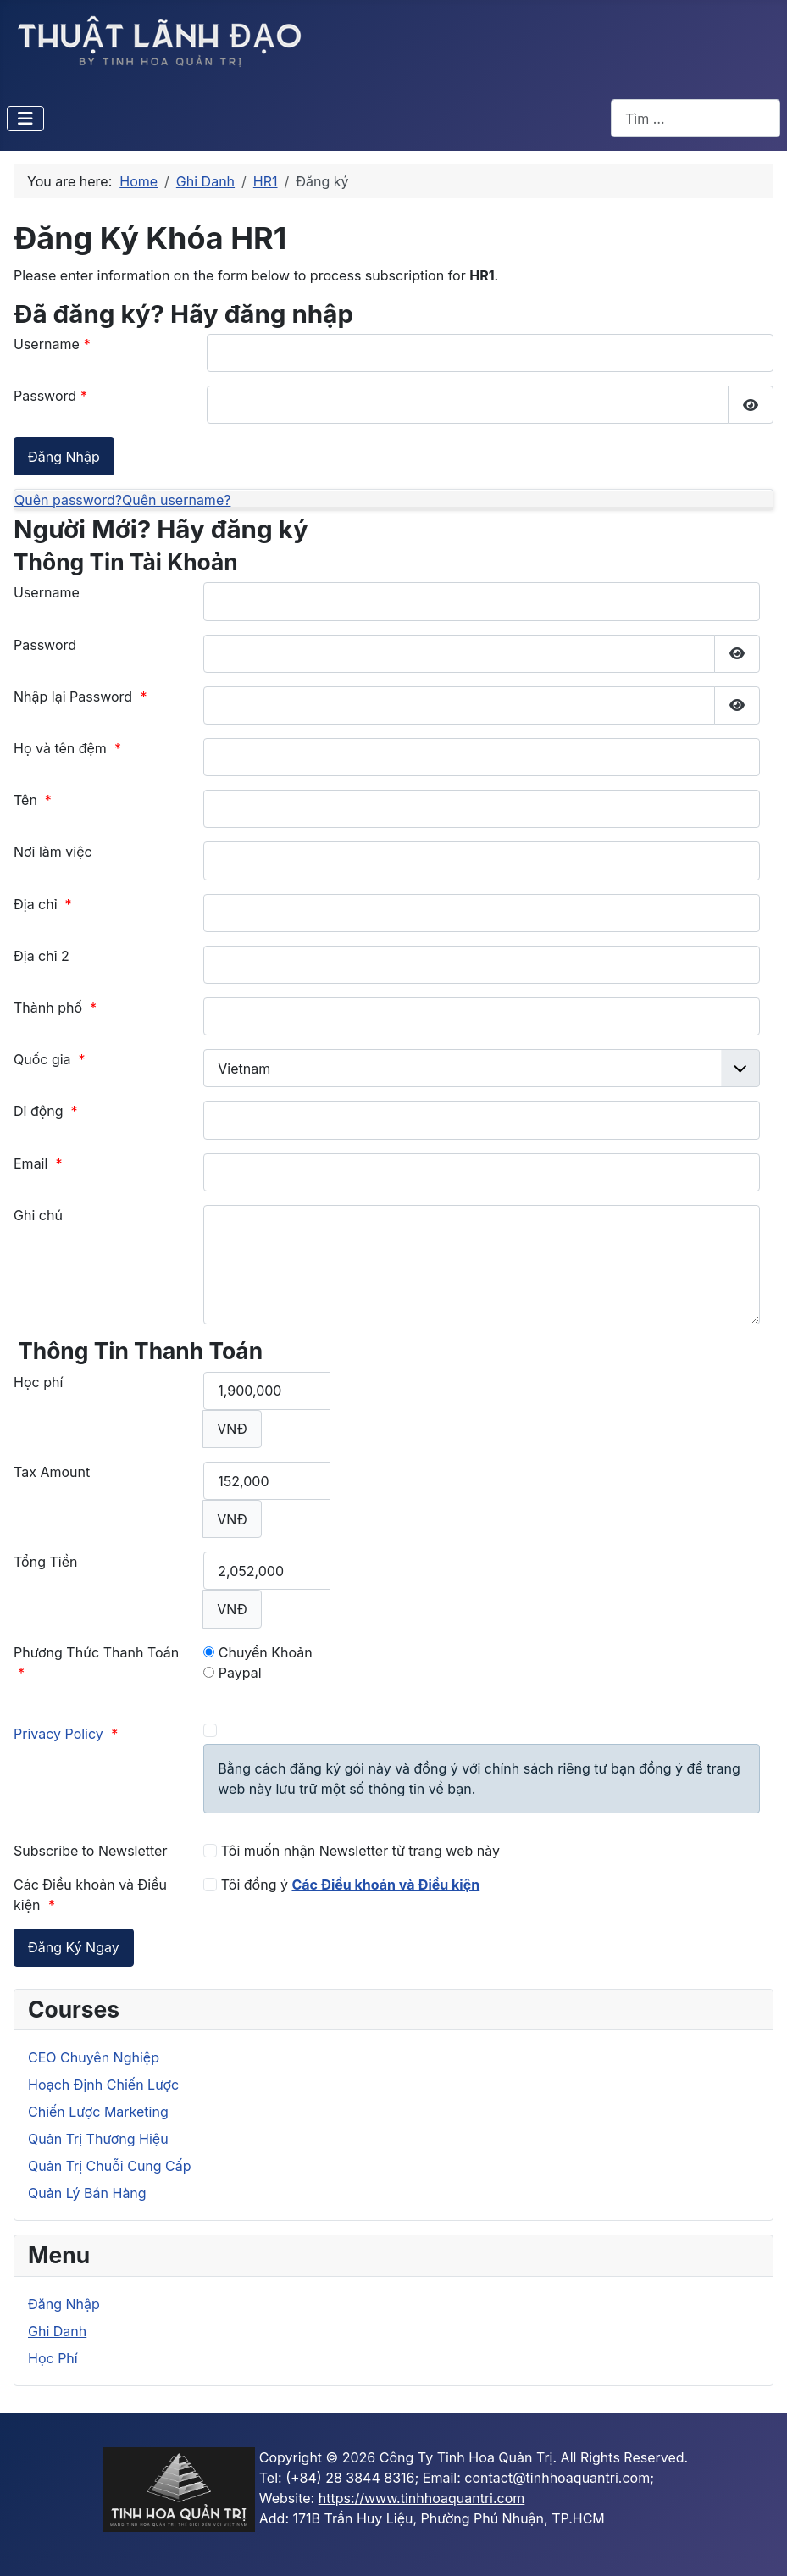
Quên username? (176, 499)
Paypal (232, 1672)
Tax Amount (52, 1471)
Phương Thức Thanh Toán (96, 1662)
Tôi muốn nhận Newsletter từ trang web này (351, 1850)
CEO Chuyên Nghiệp (93, 2057)
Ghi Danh (57, 2331)
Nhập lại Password (80, 696)
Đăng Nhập (64, 2304)
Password (50, 395)
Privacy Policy (58, 1733)
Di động (46, 1110)
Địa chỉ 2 (41, 955)
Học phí (38, 1382)
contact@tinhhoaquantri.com (557, 2477)
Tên (33, 799)
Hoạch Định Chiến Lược (103, 2084)
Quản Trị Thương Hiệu (98, 2138)
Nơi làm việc (53, 851)
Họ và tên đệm (67, 748)
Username (52, 344)
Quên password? (68, 499)
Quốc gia (50, 1059)
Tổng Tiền (45, 1561)
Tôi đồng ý (341, 1884)
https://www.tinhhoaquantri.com (422, 2498)
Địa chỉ (43, 904)
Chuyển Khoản (257, 1652)
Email (38, 1163)
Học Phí (53, 2358)
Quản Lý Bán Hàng (87, 2193)
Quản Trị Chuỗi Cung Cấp (109, 2165)
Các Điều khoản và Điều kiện (385, 1884)
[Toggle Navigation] (25, 118)
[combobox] (695, 118)
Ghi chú (38, 1215)
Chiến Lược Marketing (98, 2111)
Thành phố (55, 1007)
